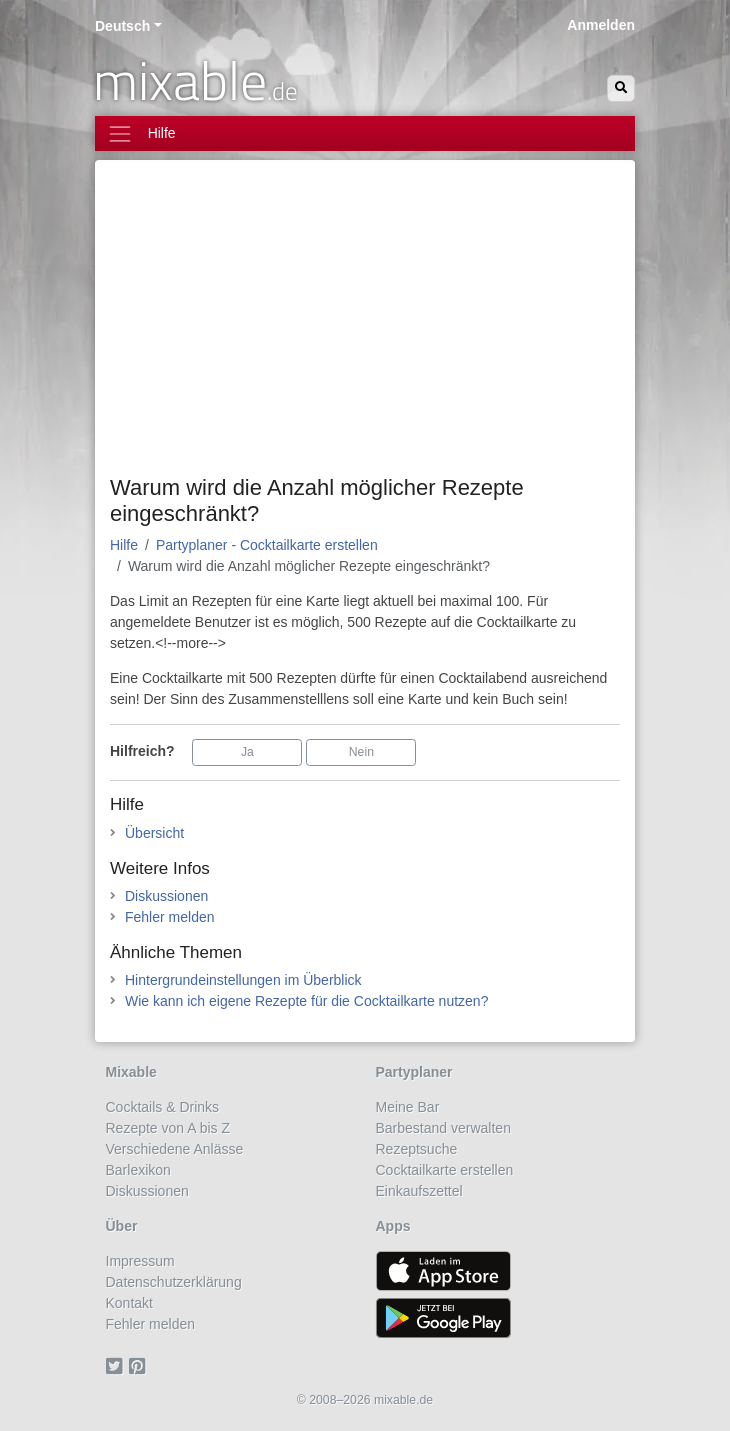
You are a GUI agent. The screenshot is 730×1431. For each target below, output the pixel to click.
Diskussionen (166, 896)
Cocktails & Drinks (163, 1107)
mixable (195, 80)
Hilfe (124, 545)
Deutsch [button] (122, 26)
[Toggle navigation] (365, 133)
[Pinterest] (140, 1366)
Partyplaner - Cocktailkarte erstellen (267, 545)
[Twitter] (117, 1366)
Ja (247, 752)
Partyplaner (414, 1072)
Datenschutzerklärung (174, 1282)
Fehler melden (170, 917)
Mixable (131, 1072)
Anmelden (601, 25)
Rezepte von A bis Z (168, 1128)
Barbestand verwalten (443, 1128)
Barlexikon (138, 1170)
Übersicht (154, 833)
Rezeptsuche (417, 1149)
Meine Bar (408, 1107)
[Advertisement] (365, 325)
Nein (361, 752)
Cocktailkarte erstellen (445, 1170)
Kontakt (129, 1303)
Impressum (140, 1261)
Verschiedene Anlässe (175, 1149)
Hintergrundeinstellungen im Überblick (243, 980)
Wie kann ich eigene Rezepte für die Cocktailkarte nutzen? (306, 1001)
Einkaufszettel (419, 1191)
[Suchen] (621, 88)
